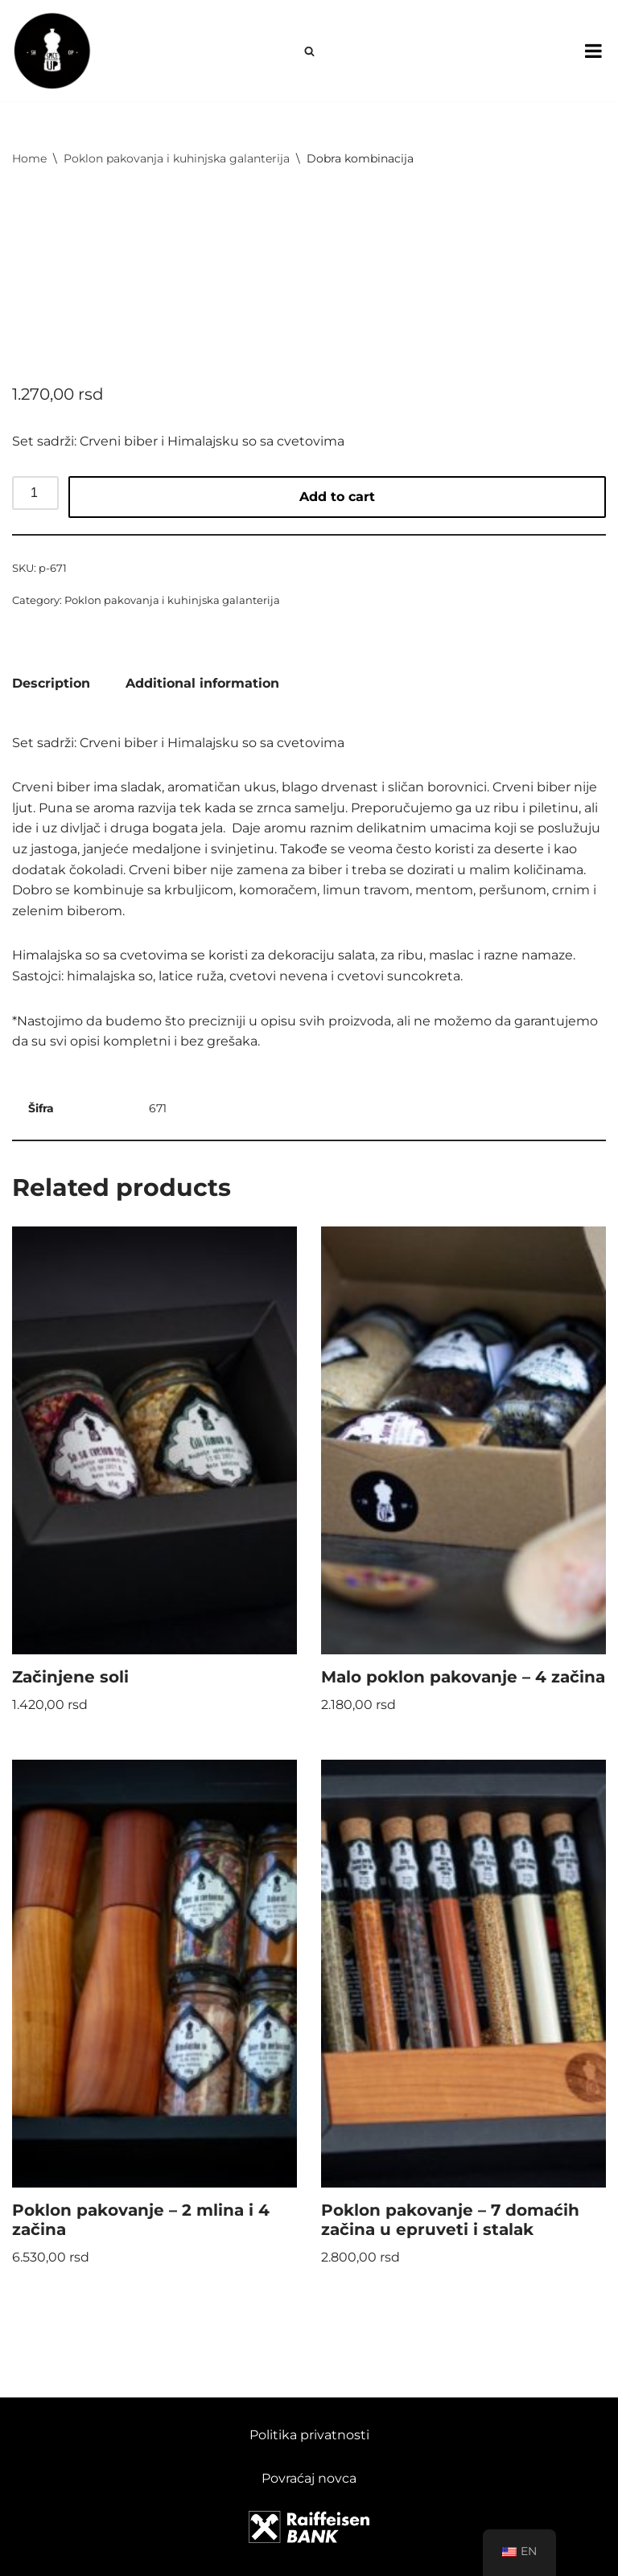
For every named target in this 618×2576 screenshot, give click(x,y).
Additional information (202, 683)
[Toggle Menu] (593, 50)
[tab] (51, 683)
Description (51, 683)
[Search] (309, 51)
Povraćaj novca (309, 2478)
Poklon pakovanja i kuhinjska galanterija (177, 158)
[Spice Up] (52, 50)
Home (29, 158)
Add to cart (337, 496)
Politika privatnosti (309, 2434)
